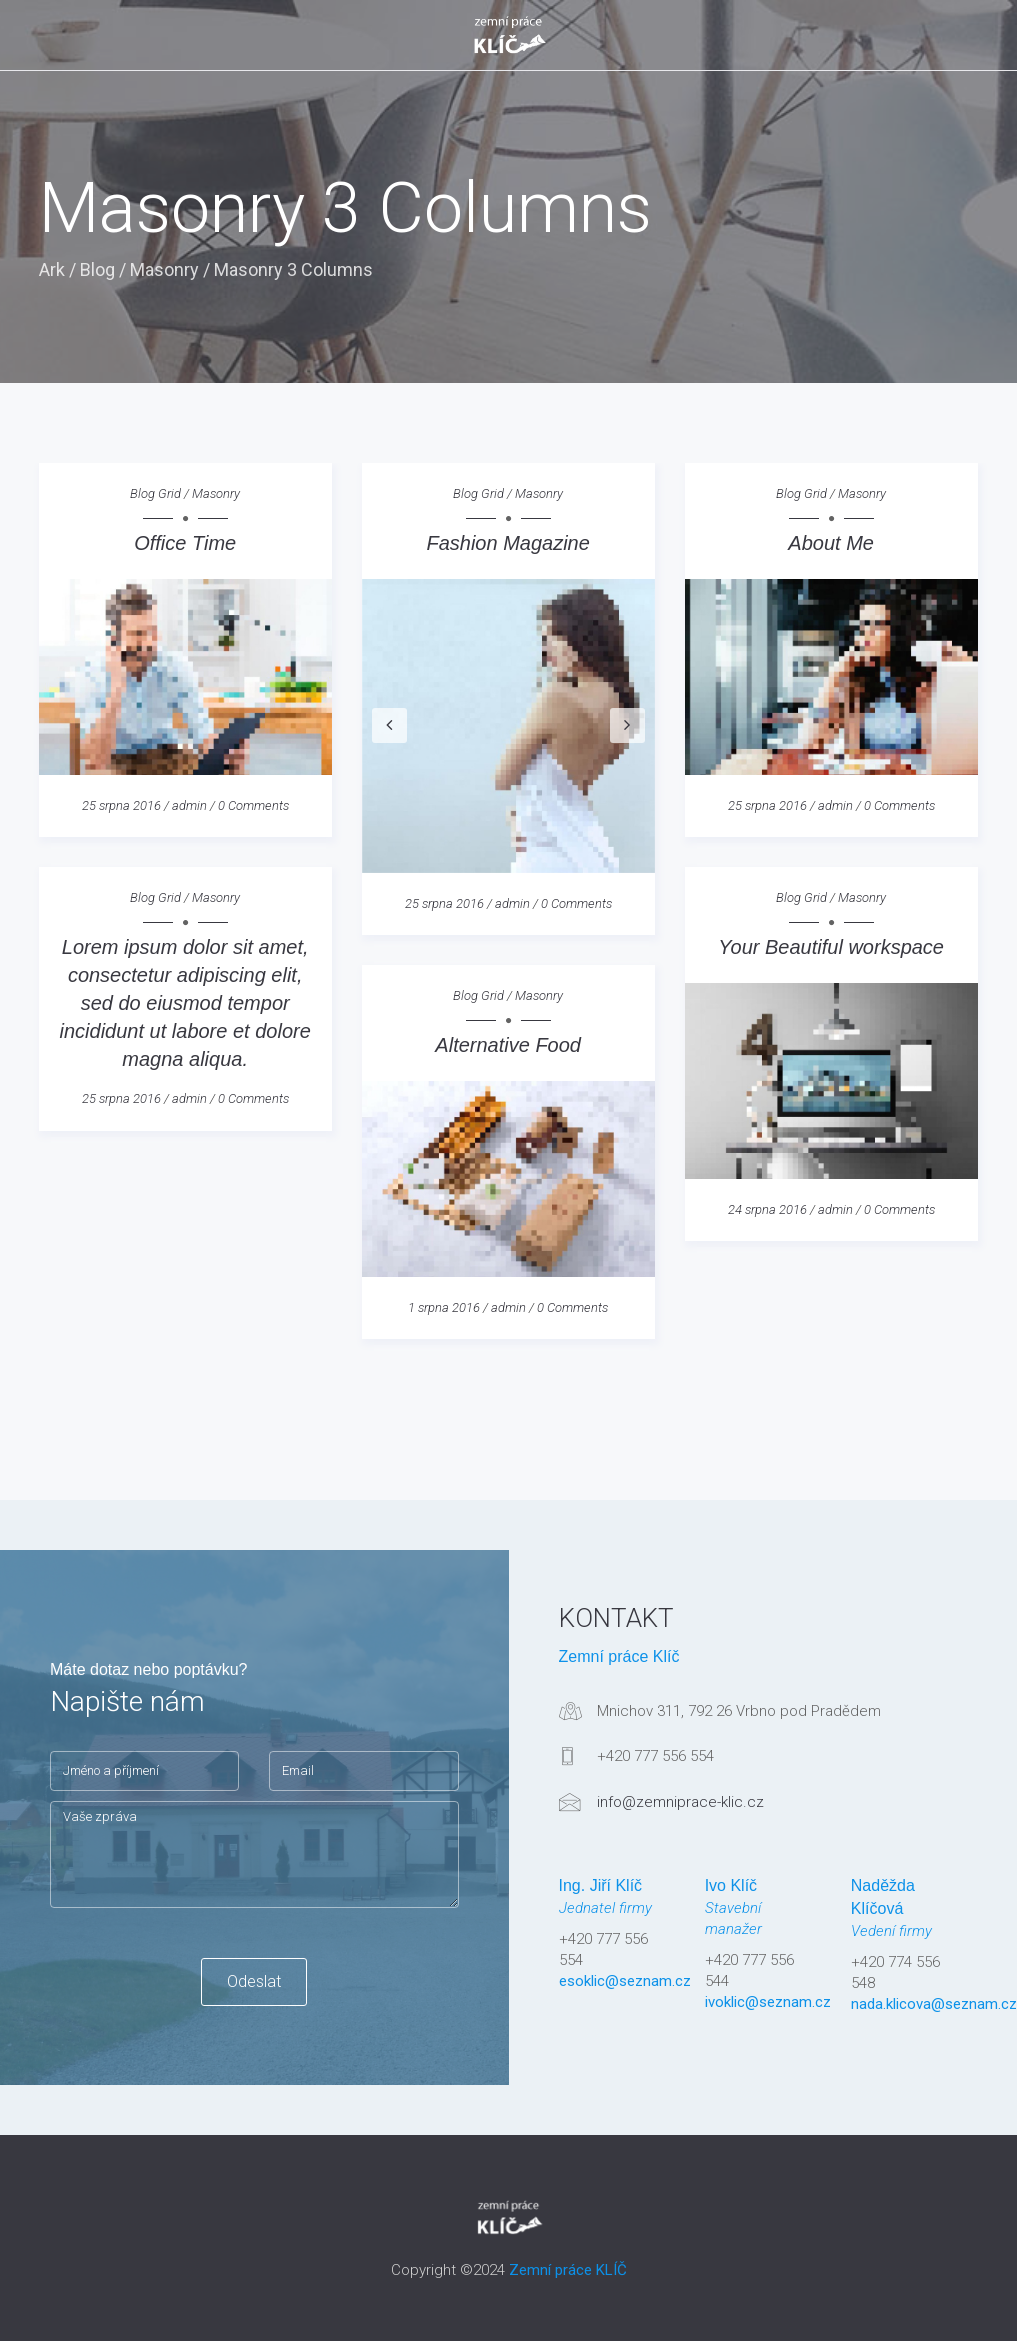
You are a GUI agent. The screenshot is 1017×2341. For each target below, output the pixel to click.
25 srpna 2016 (121, 805)
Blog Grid (155, 493)
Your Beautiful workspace (831, 947)
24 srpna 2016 (767, 1209)
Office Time (185, 543)
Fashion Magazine (507, 543)
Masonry (164, 269)
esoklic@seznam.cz (625, 1981)
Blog (97, 269)
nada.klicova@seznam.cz (934, 2004)
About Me (831, 543)
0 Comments (253, 805)
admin (189, 805)
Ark (52, 269)
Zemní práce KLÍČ (568, 2270)
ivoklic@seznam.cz (768, 2002)
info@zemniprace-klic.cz (680, 1802)
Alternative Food (508, 1045)
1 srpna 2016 (444, 1307)
